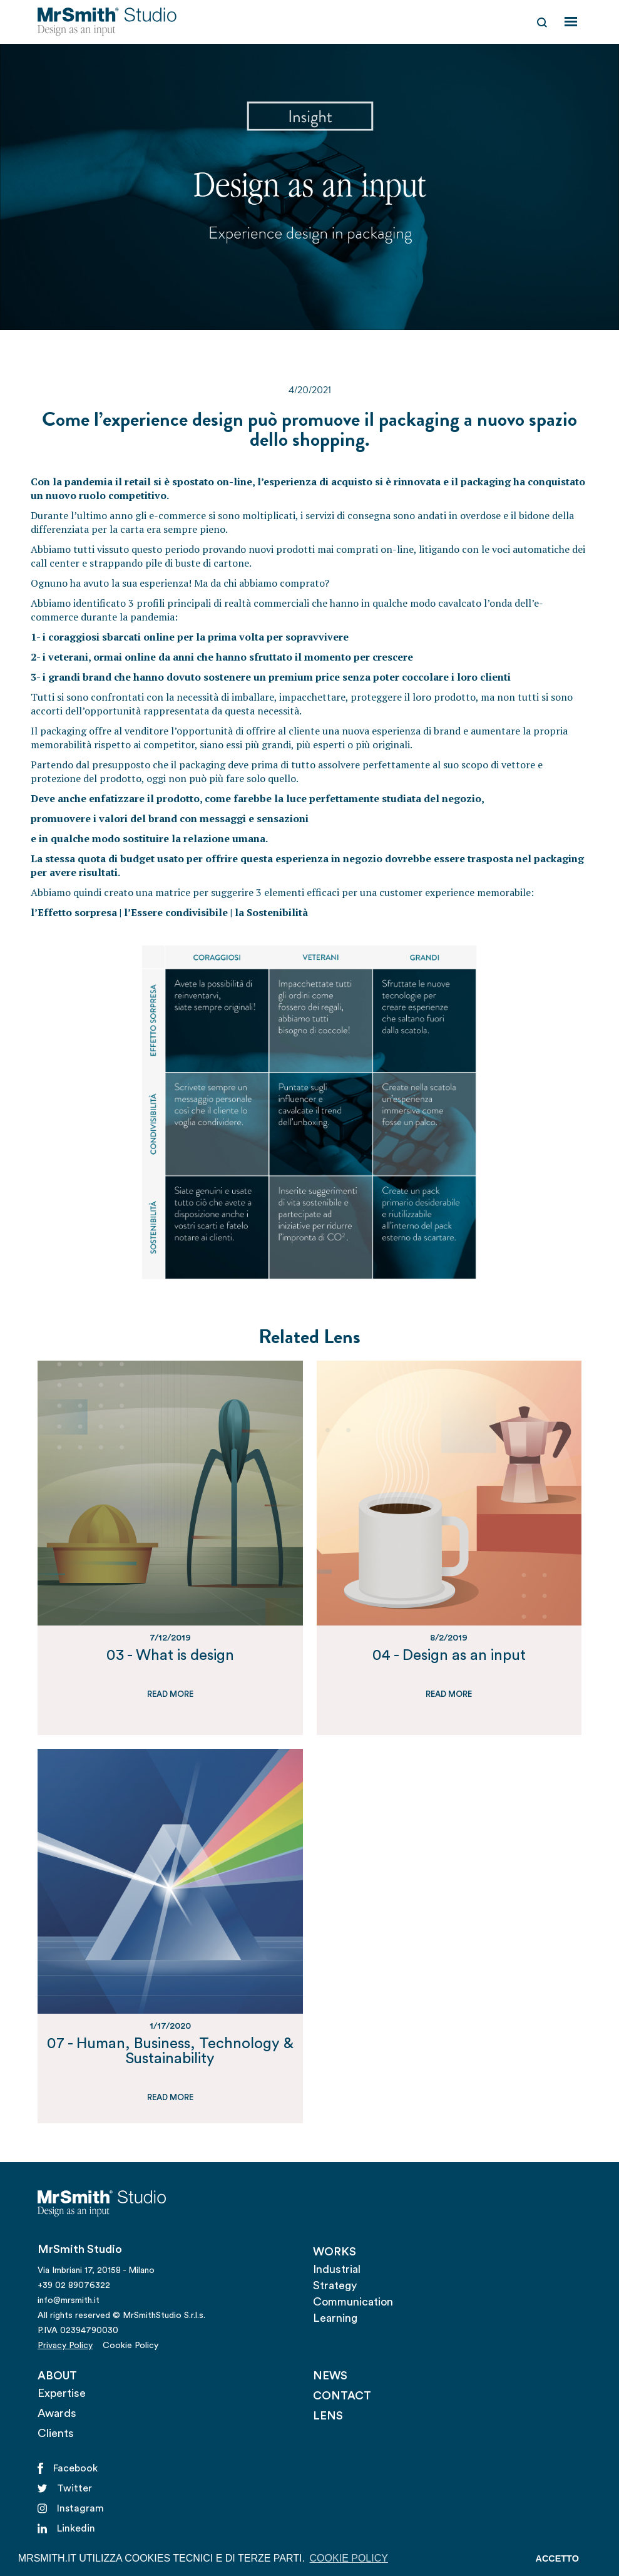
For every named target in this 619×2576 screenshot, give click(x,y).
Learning (335, 2318)
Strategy (335, 2285)
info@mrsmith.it (69, 2300)
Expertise (62, 2393)
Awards (57, 2413)
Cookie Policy (130, 2345)
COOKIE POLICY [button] (349, 2558)
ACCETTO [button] (557, 2558)
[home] (107, 22)
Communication (353, 2301)
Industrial (337, 2269)
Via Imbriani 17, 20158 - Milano (96, 2270)
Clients (56, 2433)
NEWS (330, 2375)
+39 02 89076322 (74, 2285)
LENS (328, 2415)
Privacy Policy (65, 2345)
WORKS (334, 2251)
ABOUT (57, 2375)
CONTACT (342, 2395)
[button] (570, 22)
